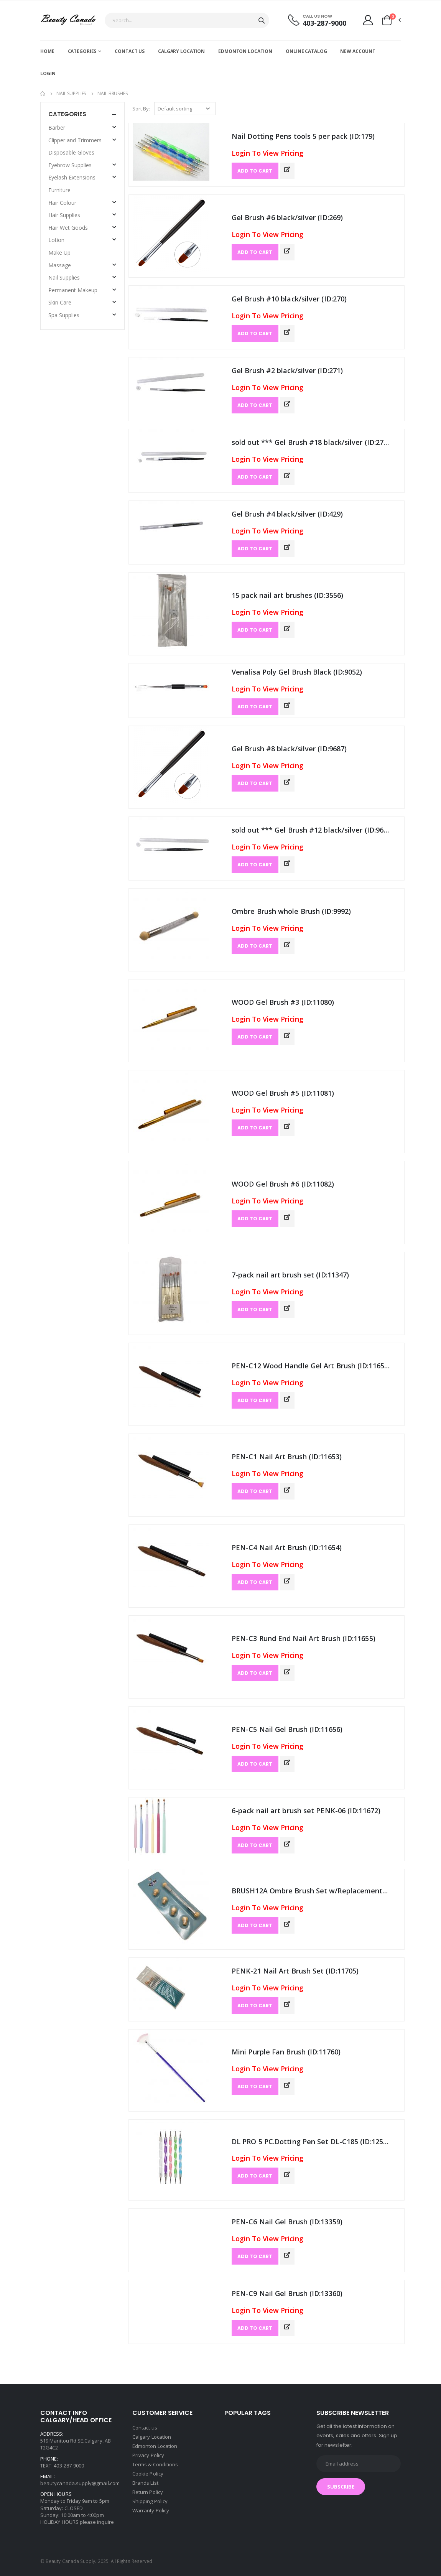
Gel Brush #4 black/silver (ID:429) (287, 513)
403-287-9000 (324, 23)
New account (357, 51)
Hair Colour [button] (62, 202)
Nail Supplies (71, 93)
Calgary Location (181, 51)
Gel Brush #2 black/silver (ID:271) (287, 370)
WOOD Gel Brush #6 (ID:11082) (283, 1183)
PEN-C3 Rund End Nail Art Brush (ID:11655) (303, 1638)
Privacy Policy (148, 2455)
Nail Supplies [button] (64, 277)
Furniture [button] (59, 190)
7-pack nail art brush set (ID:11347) (290, 1274)
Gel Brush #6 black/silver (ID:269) (287, 217)
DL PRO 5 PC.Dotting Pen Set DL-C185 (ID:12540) (311, 2141)
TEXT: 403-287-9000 (62, 2465)
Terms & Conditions (155, 2464)
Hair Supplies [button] (64, 215)
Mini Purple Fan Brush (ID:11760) (286, 2051)
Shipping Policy (150, 2501)
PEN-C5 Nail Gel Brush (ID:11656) (287, 1729)
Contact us (130, 51)
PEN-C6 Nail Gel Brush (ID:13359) (287, 2221)
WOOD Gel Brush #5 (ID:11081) (283, 1093)
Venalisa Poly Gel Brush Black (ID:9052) (297, 672)
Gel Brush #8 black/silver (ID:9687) (289, 748)
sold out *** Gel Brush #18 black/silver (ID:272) (311, 442)
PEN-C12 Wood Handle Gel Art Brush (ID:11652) (311, 1365)
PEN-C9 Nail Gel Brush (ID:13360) (287, 2293)
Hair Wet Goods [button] (68, 227)
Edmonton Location (245, 51)
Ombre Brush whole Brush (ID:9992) (291, 911)
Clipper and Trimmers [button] (75, 140)
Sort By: (141, 108)
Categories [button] (67, 114)
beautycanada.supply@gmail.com (80, 2483)
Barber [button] (56, 127)
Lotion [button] (56, 240)
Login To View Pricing (267, 153)
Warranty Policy (150, 2510)
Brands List (145, 2482)
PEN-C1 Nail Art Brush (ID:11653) (287, 1456)
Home (47, 51)
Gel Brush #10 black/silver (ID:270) (289, 298)
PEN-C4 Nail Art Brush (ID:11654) (287, 1547)
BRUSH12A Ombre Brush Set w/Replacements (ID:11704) (311, 1890)
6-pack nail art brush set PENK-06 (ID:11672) (306, 1810)
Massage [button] (59, 265)
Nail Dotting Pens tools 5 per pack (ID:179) (303, 136)
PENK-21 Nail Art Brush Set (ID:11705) (295, 1970)
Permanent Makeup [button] (72, 290)
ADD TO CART (254, 171)
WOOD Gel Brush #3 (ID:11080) (283, 1002)
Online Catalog (306, 51)
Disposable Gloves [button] (71, 152)
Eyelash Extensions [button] (71, 177)
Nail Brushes (112, 93)
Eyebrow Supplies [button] (70, 165)
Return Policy (147, 2492)
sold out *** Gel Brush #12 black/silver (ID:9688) (311, 830)
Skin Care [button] (59, 302)
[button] (391, 20)
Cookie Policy (147, 2473)
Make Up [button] (59, 252)
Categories (82, 51)
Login (47, 73)
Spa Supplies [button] (63, 315)
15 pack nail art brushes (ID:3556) (287, 595)
